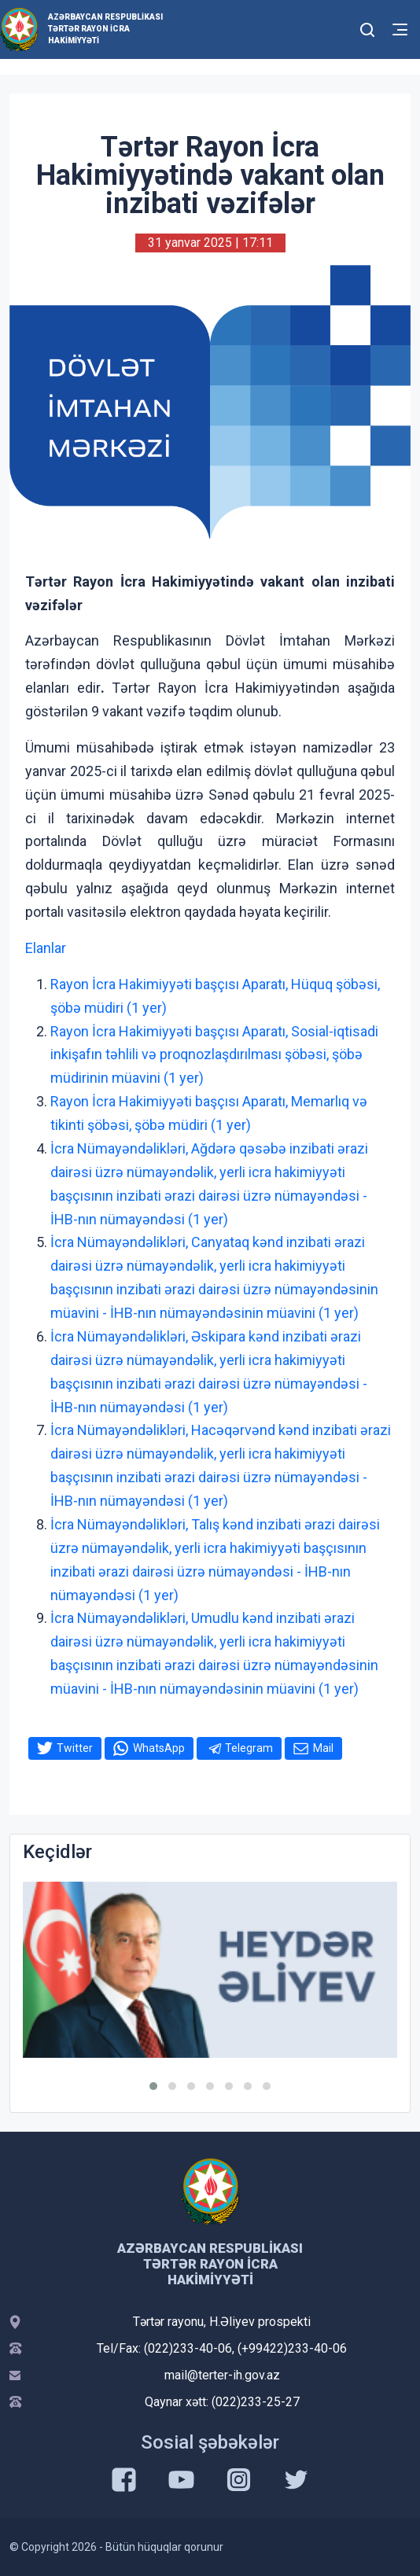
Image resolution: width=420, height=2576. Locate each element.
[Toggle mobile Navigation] (399, 29)
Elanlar (45, 948)
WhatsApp (159, 1748)
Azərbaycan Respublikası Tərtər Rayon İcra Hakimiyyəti (105, 29)
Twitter (75, 1748)
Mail (323, 1748)
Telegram (249, 1748)
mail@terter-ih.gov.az (222, 2375)
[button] (153, 2086)
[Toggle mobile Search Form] (368, 27)
